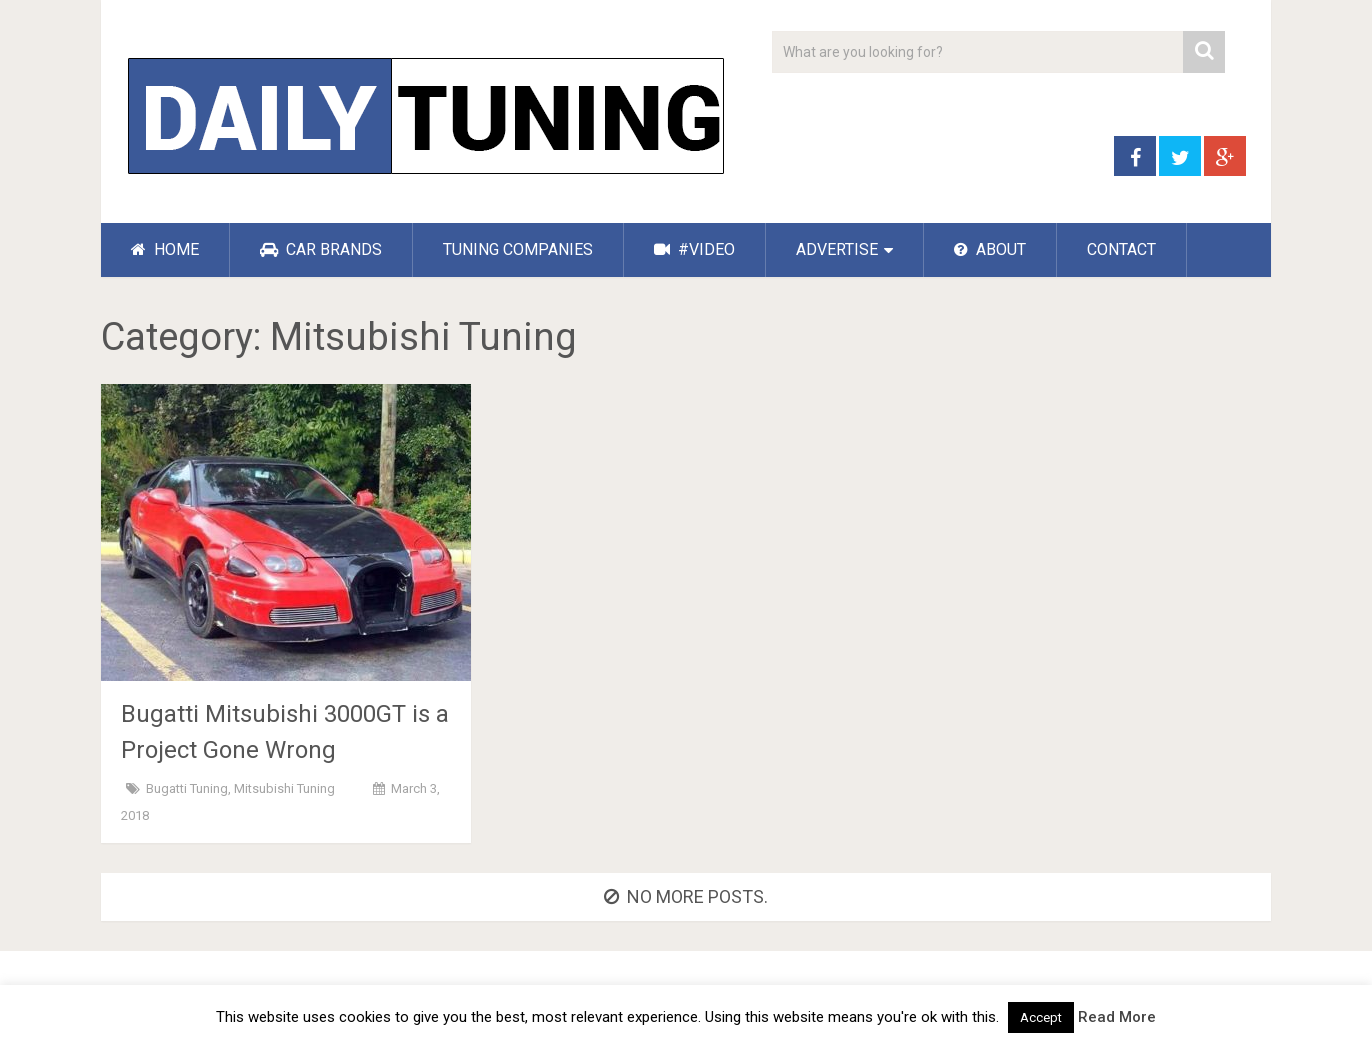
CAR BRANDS (321, 249)
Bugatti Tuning (187, 788)
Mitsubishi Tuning (284, 788)
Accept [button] (1041, 1017)
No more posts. (686, 896)
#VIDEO (694, 249)
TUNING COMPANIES (518, 249)
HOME (165, 249)
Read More (1117, 1017)
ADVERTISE (837, 249)
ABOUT (990, 249)
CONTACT (1121, 249)
